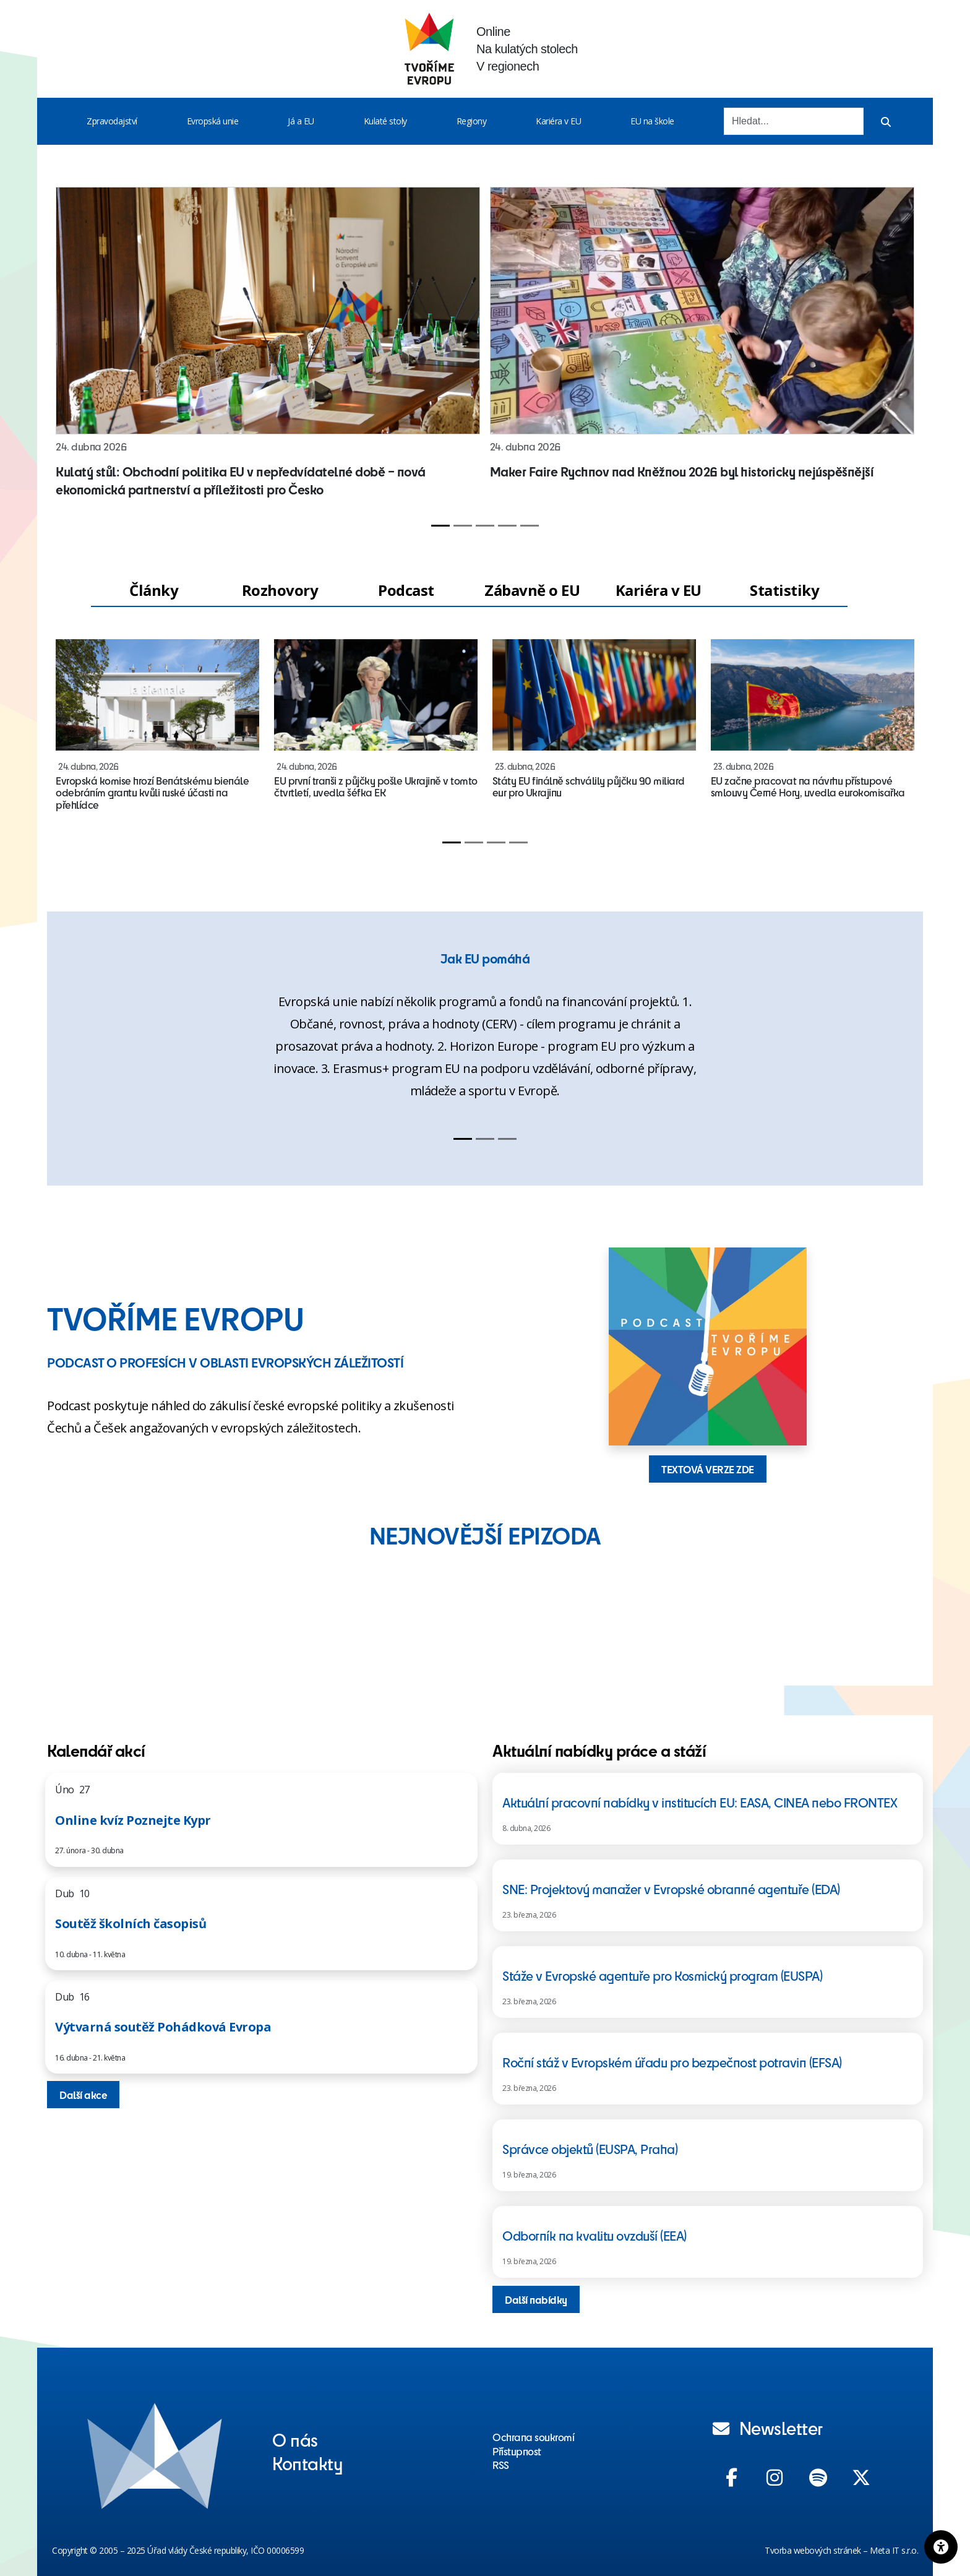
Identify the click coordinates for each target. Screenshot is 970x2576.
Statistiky (784, 590)
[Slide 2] (462, 526)
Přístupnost (516, 2451)
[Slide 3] (485, 526)
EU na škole (652, 121)
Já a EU (301, 121)
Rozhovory (280, 590)
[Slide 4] (507, 526)
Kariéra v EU (558, 121)
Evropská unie (213, 121)
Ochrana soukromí (533, 2436)
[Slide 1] (440, 526)
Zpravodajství (112, 121)
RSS (500, 2464)
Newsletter (768, 2427)
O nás (295, 2439)
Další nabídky (536, 2299)
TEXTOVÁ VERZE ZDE (707, 1469)
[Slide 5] (529, 526)
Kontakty (307, 2462)
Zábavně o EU (532, 590)
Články (153, 590)
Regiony (472, 121)
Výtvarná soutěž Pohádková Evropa (163, 2026)
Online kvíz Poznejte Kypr (133, 1820)
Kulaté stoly (385, 121)
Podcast (406, 590)
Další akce (83, 2094)
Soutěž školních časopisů (130, 1923)
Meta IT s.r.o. (894, 2550)
